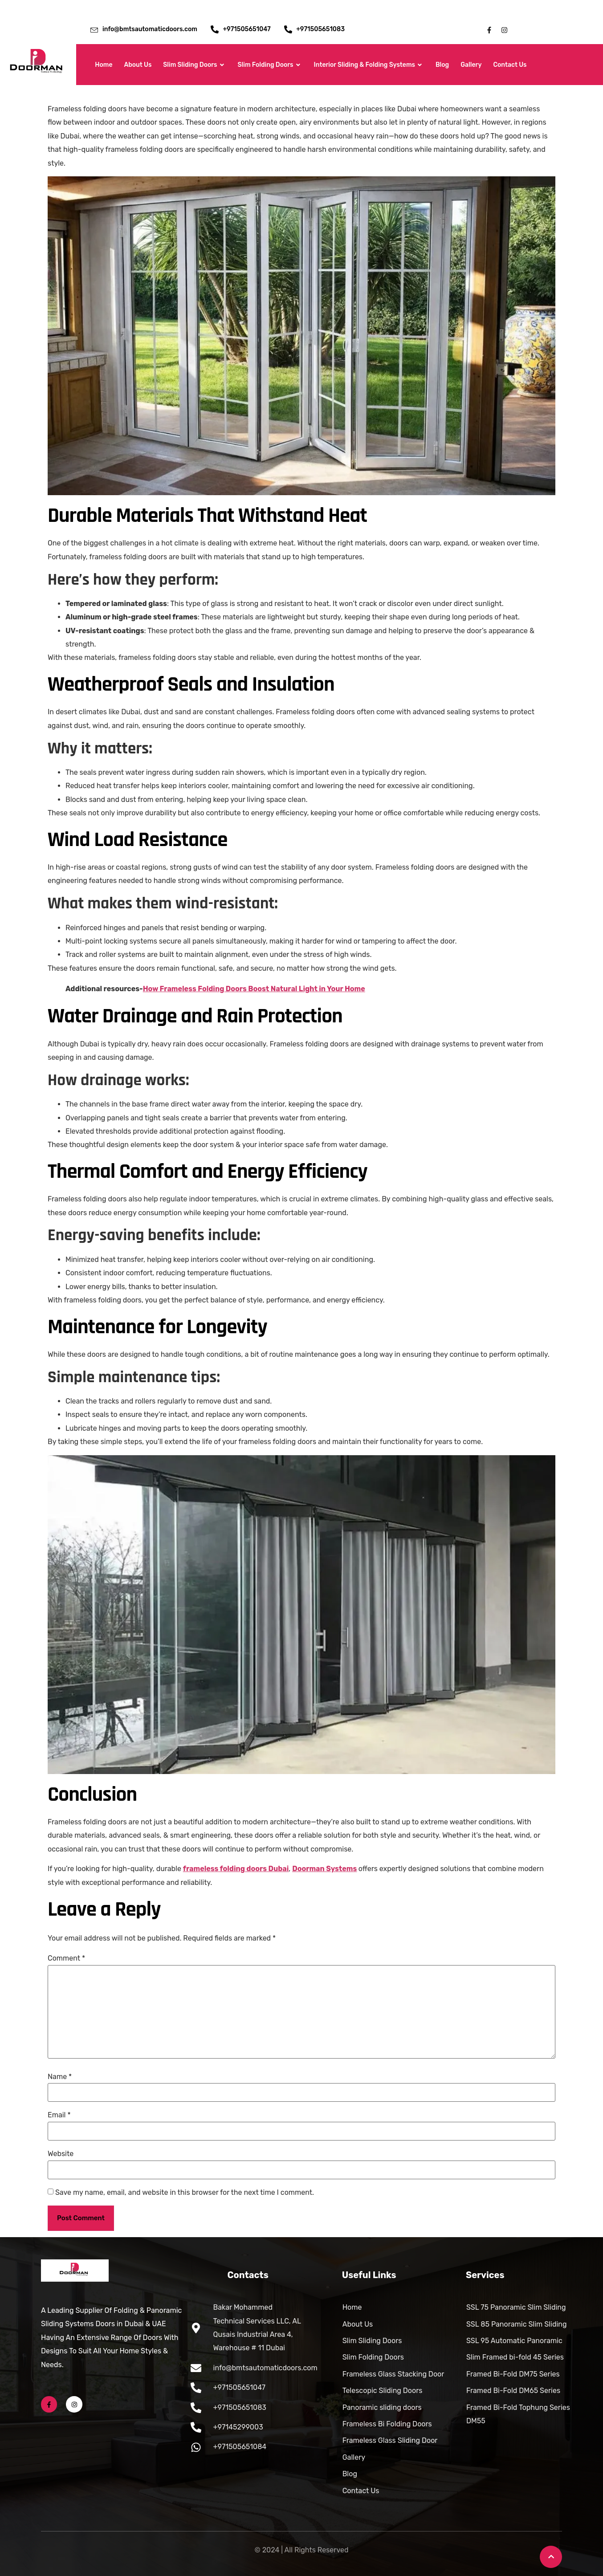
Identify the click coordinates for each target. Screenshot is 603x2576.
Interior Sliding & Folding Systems (369, 65)
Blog (442, 65)
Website (60, 2153)
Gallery (470, 65)
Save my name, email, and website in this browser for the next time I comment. (184, 2192)
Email (59, 2115)
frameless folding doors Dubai (236, 1868)
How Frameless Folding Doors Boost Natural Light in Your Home (254, 989)
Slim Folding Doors (270, 65)
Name (60, 2076)
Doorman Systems (324, 1868)
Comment (66, 1958)
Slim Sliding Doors (194, 65)
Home (103, 65)
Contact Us (509, 65)
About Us (137, 65)
